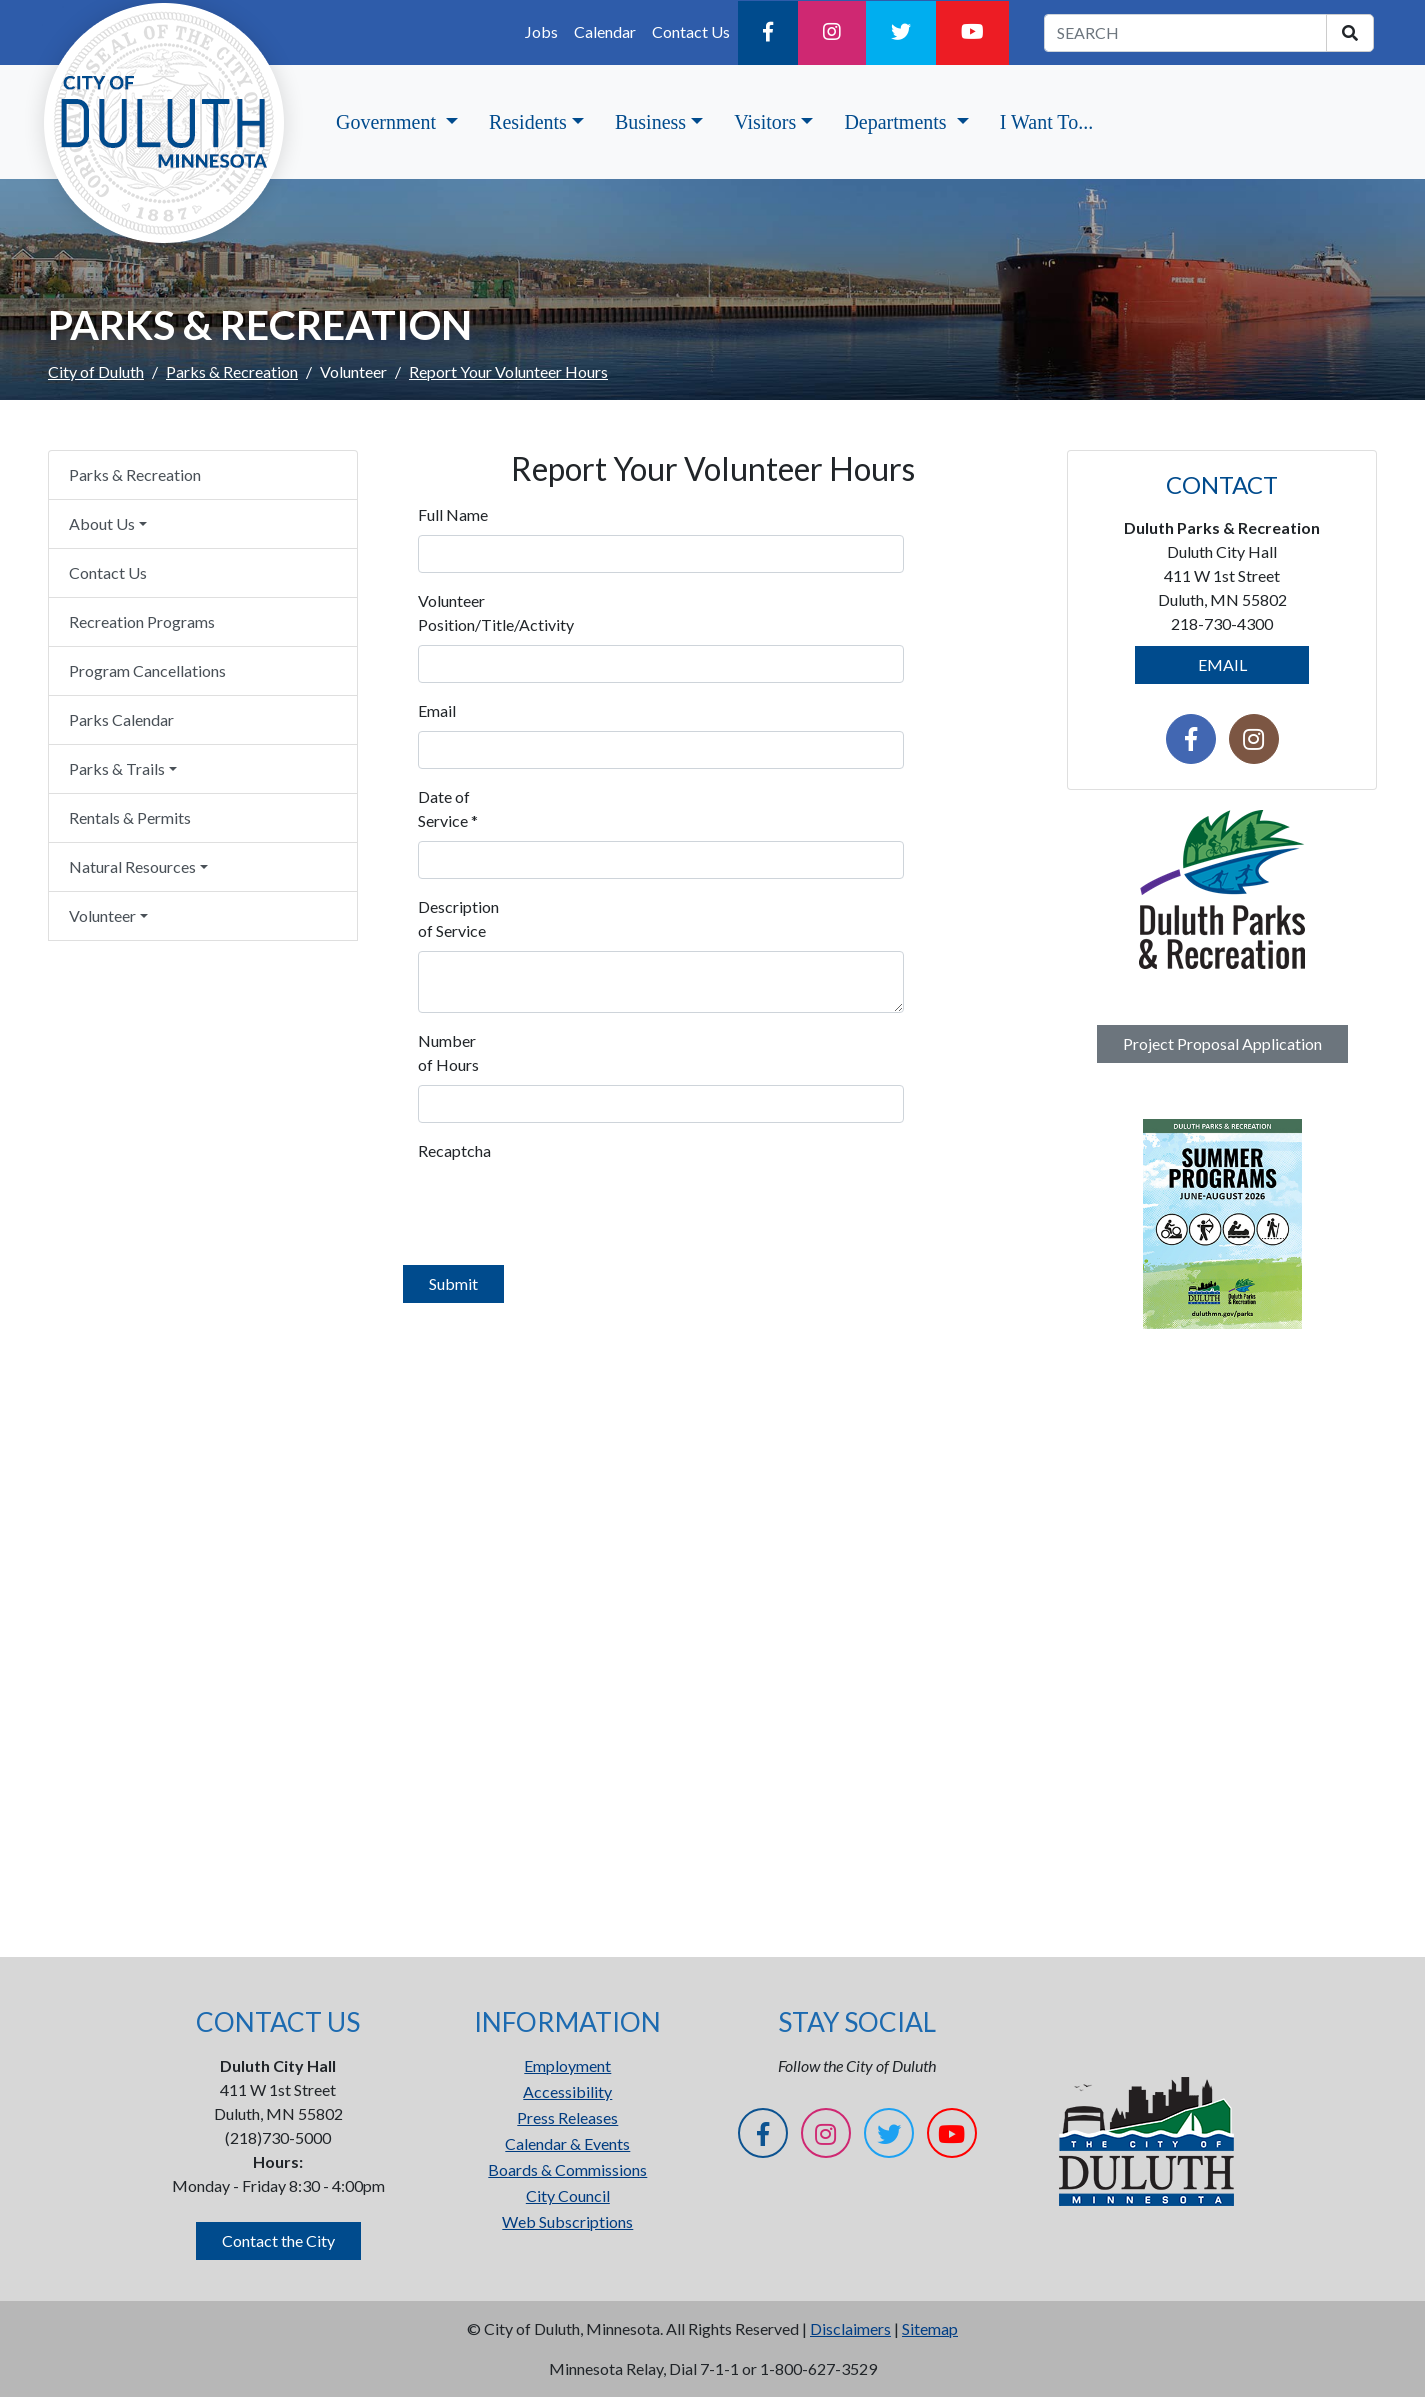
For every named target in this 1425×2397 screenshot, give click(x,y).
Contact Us (691, 31)
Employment (567, 2065)
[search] (1350, 33)
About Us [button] (102, 523)
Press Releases (567, 2117)
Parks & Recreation (232, 371)
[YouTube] (972, 33)
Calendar (605, 31)
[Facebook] (768, 33)
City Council (568, 2195)
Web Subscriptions (567, 2221)
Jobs (541, 31)
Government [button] (388, 122)
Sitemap (930, 2328)
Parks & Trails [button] (117, 768)
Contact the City (278, 2240)
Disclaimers (850, 2328)
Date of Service (448, 808)
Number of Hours (448, 1052)
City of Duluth (96, 371)
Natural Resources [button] (132, 866)
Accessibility (567, 2091)
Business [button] (650, 122)
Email (437, 710)
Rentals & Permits (130, 817)
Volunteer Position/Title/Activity (462, 612)
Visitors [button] (765, 122)
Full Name (453, 514)
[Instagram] (832, 33)
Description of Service (458, 918)
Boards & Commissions (567, 2169)
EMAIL (1222, 664)
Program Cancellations (147, 670)
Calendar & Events (567, 2143)
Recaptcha (454, 1150)
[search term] (1185, 33)
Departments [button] (897, 122)
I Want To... (1046, 122)
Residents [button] (528, 122)
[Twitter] (901, 33)
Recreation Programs (142, 621)
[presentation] (570, 1210)
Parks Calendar (121, 719)
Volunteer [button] (102, 915)
